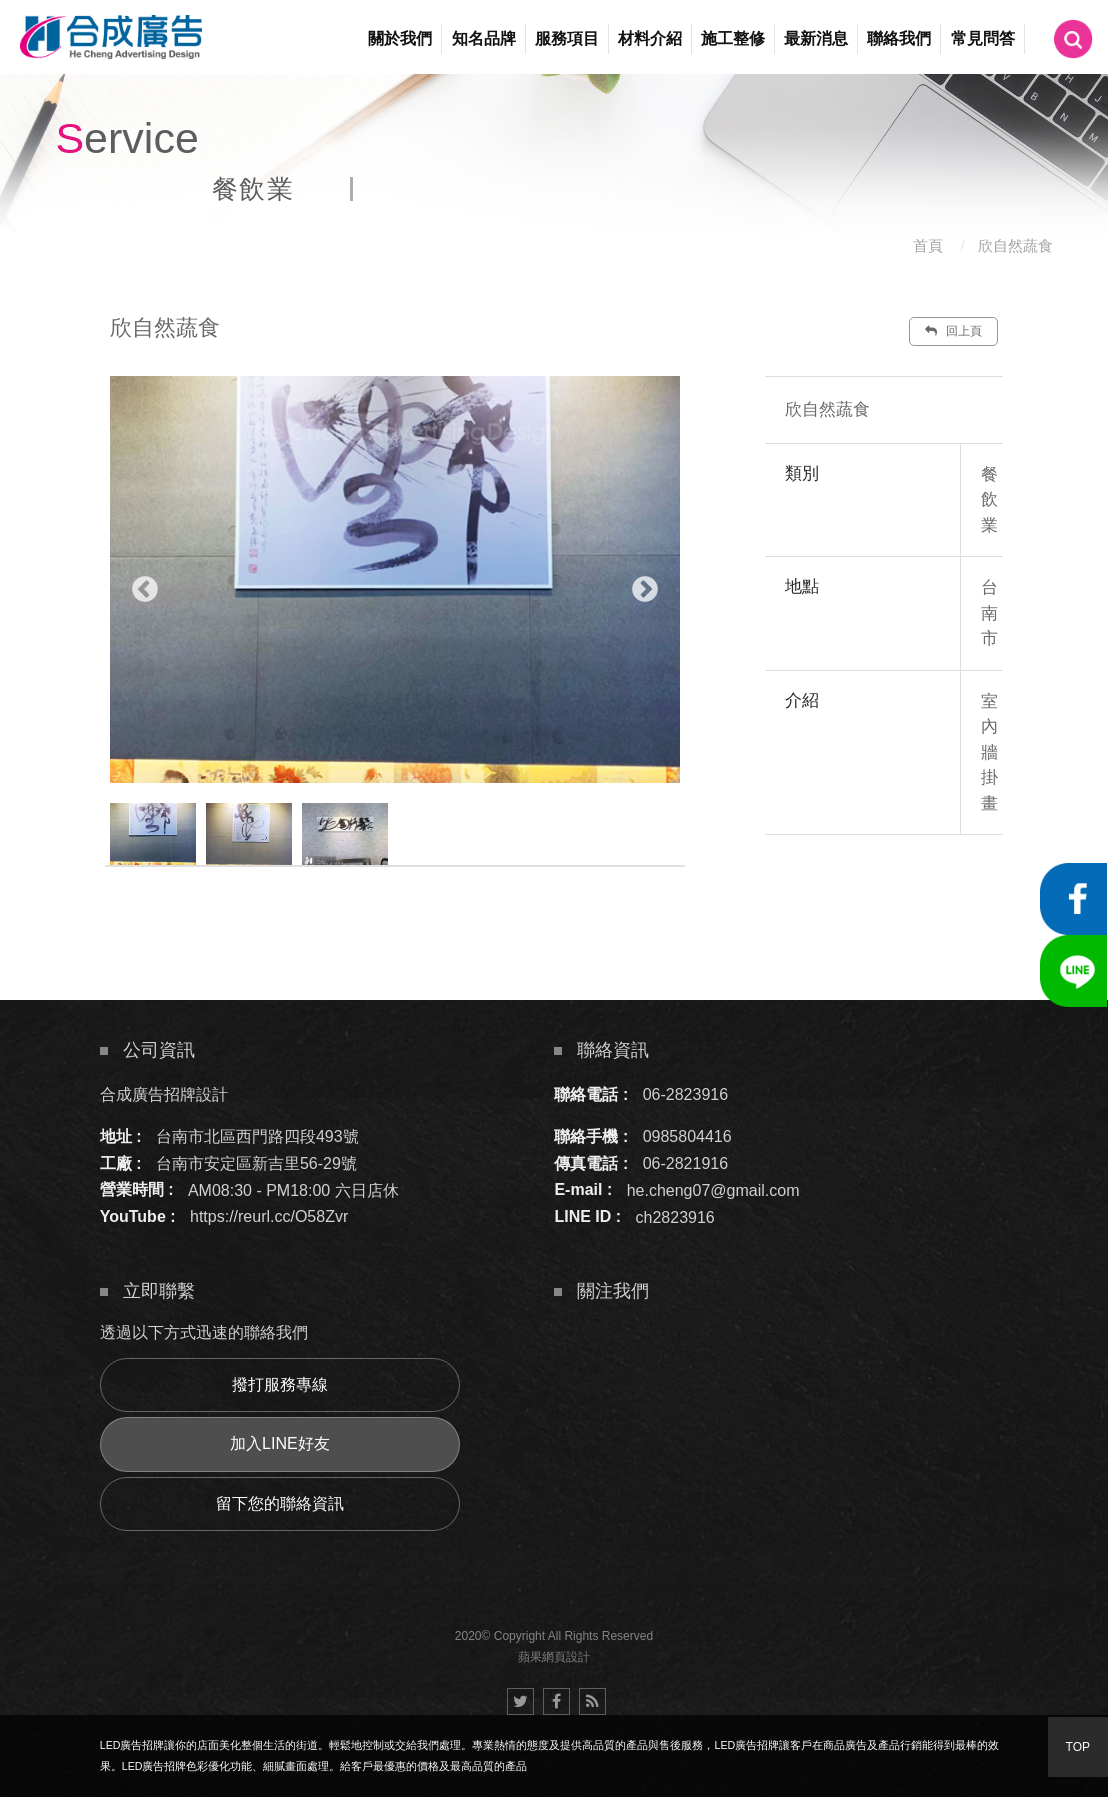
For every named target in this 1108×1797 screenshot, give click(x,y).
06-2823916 (685, 1094)
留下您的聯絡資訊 (280, 1503)
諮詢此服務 (912, 895)
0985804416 (687, 1136)
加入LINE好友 (280, 1443)
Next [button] (645, 590)
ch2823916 (675, 1216)
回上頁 (953, 331)
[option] (395, 579)
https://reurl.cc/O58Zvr (269, 1216)
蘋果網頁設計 (554, 1657)
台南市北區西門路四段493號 (257, 1136)
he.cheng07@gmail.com (713, 1189)
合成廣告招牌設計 (164, 1094)
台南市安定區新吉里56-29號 (256, 1163)
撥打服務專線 (280, 1384)
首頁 (928, 245)
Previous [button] (145, 590)
